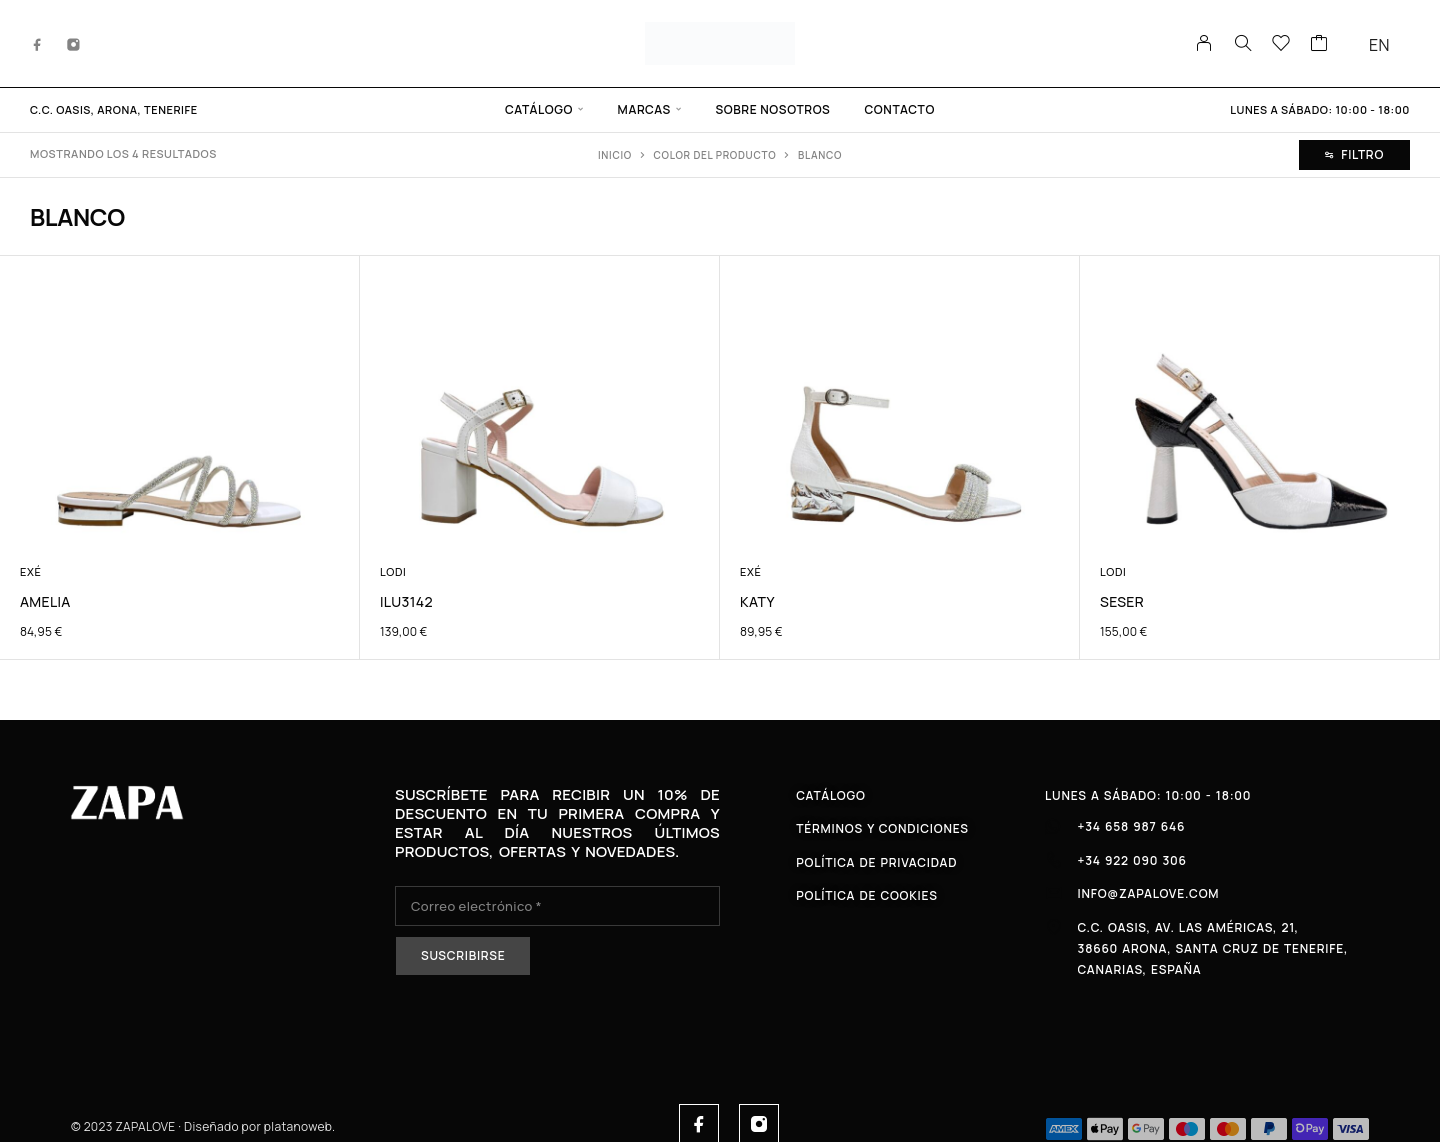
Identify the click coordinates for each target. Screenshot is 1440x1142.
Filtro (1354, 154)
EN (1379, 45)
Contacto (899, 109)
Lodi (393, 571)
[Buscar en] (1243, 43)
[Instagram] (74, 43)
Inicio (615, 155)
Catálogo (539, 109)
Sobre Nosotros (772, 109)
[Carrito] (1319, 45)
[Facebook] (38, 43)
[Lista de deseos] (1281, 45)
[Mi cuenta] (1204, 43)
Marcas (644, 109)
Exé (31, 571)
